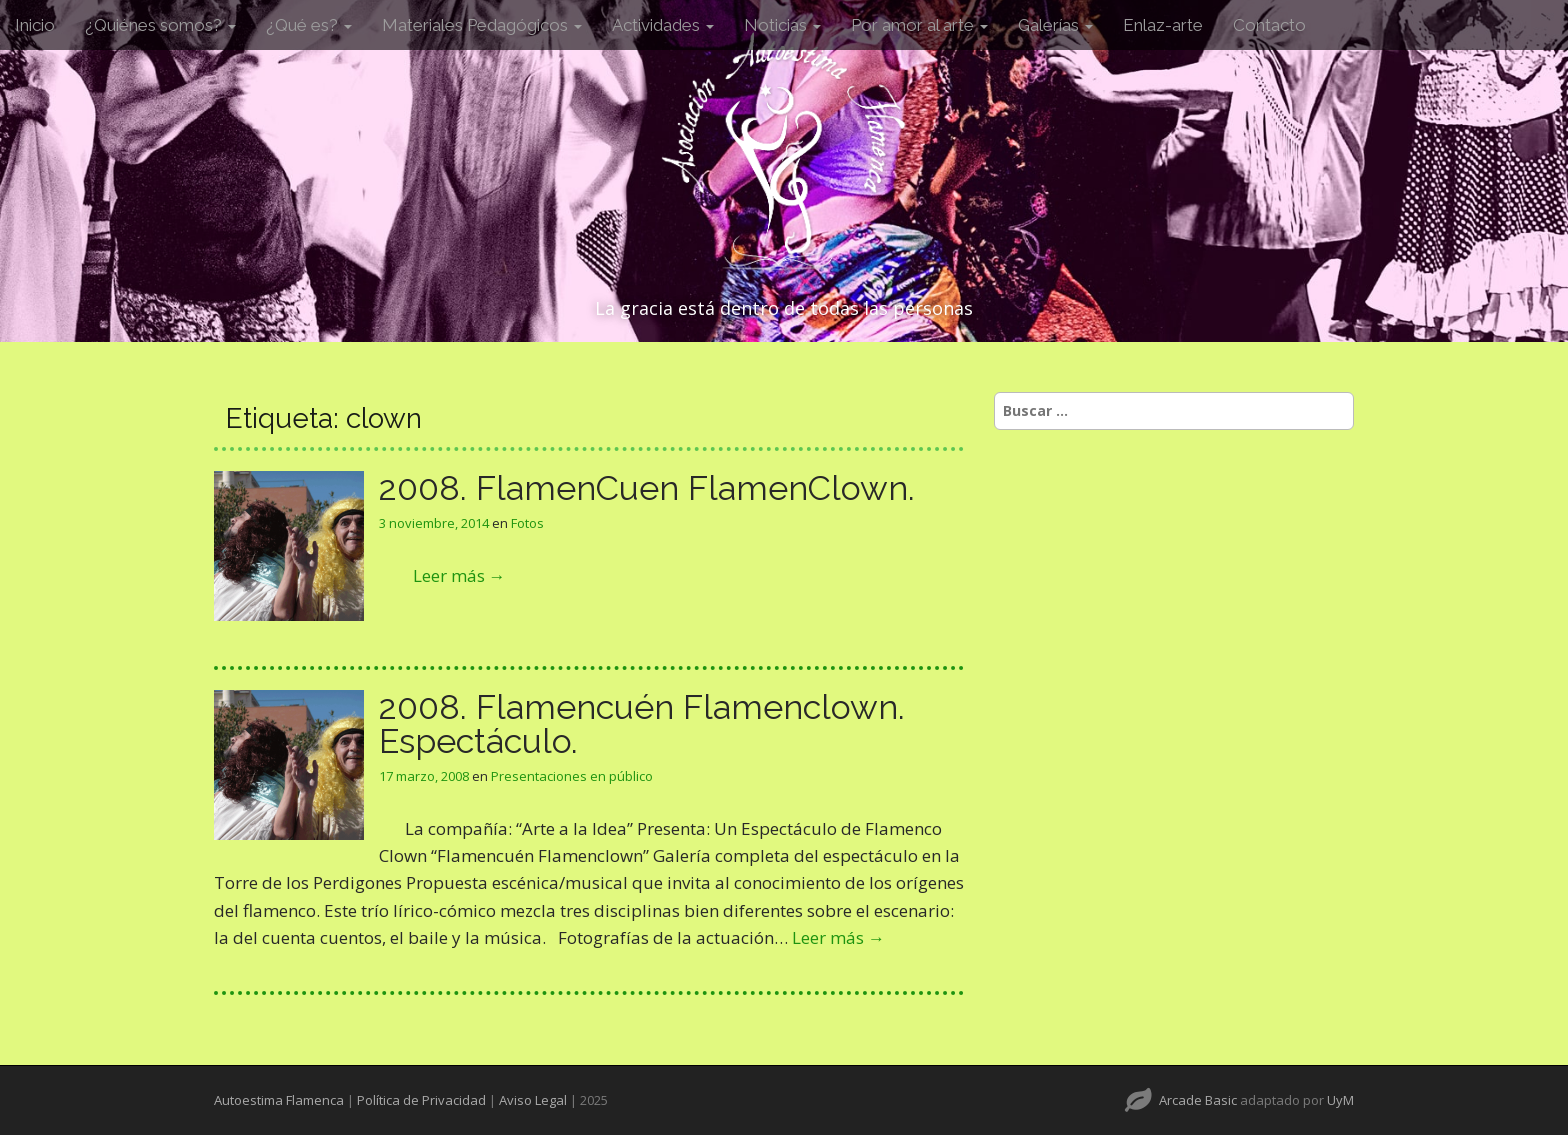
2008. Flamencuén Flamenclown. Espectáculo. (642, 724)
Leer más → (459, 575)
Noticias (782, 25)
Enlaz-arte (1163, 25)
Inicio (35, 25)
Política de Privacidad (421, 1100)
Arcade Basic (1198, 1100)
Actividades (663, 25)
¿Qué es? (309, 25)
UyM (1340, 1100)
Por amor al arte (919, 25)
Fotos (527, 523)
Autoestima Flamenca (279, 1100)
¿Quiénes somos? (160, 25)
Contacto (1269, 25)
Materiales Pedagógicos (482, 25)
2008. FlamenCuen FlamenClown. (647, 488)
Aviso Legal (533, 1100)
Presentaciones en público (572, 776)
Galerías (1055, 25)
